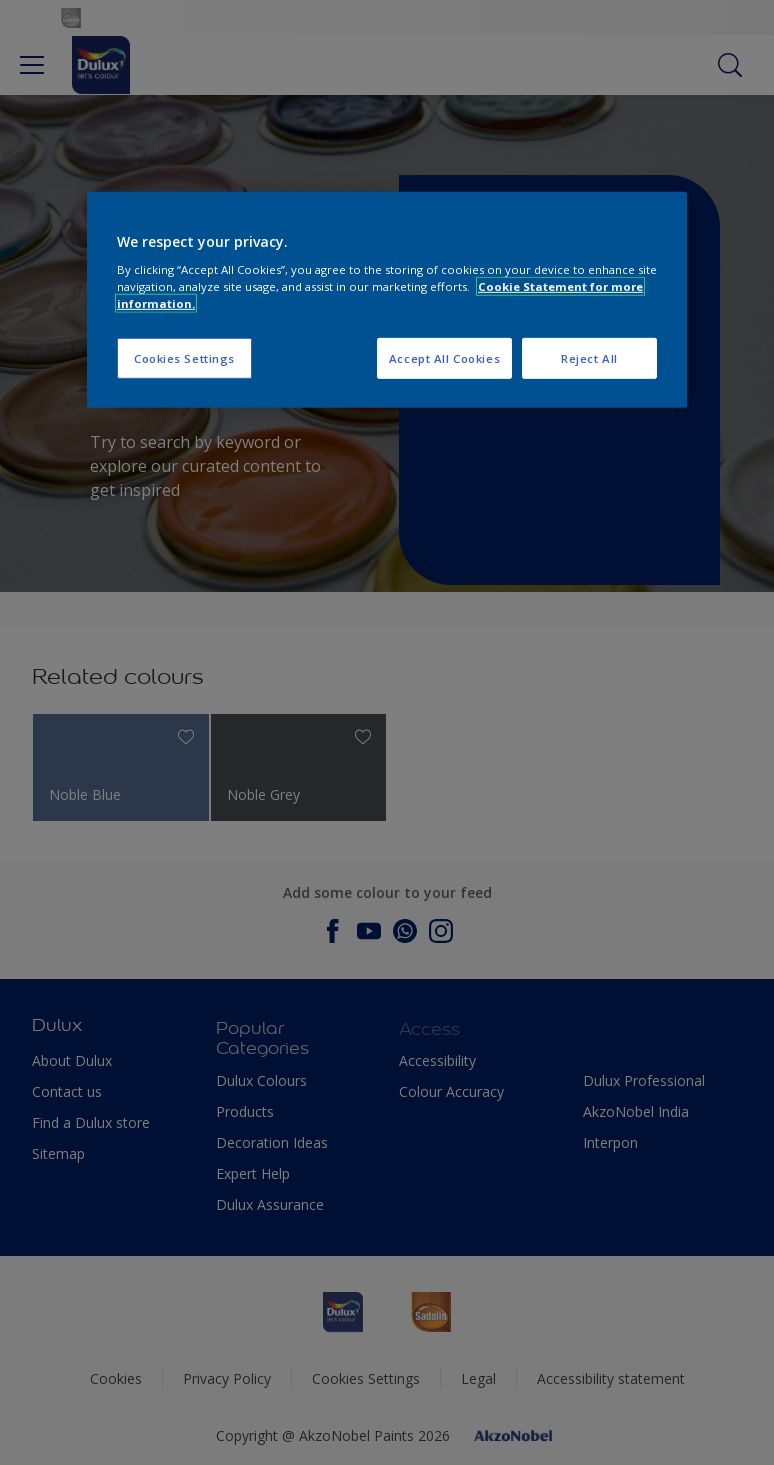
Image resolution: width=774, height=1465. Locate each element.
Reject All (589, 357)
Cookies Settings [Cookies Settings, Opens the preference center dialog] (184, 357)
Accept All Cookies (444, 357)
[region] (387, 300)
